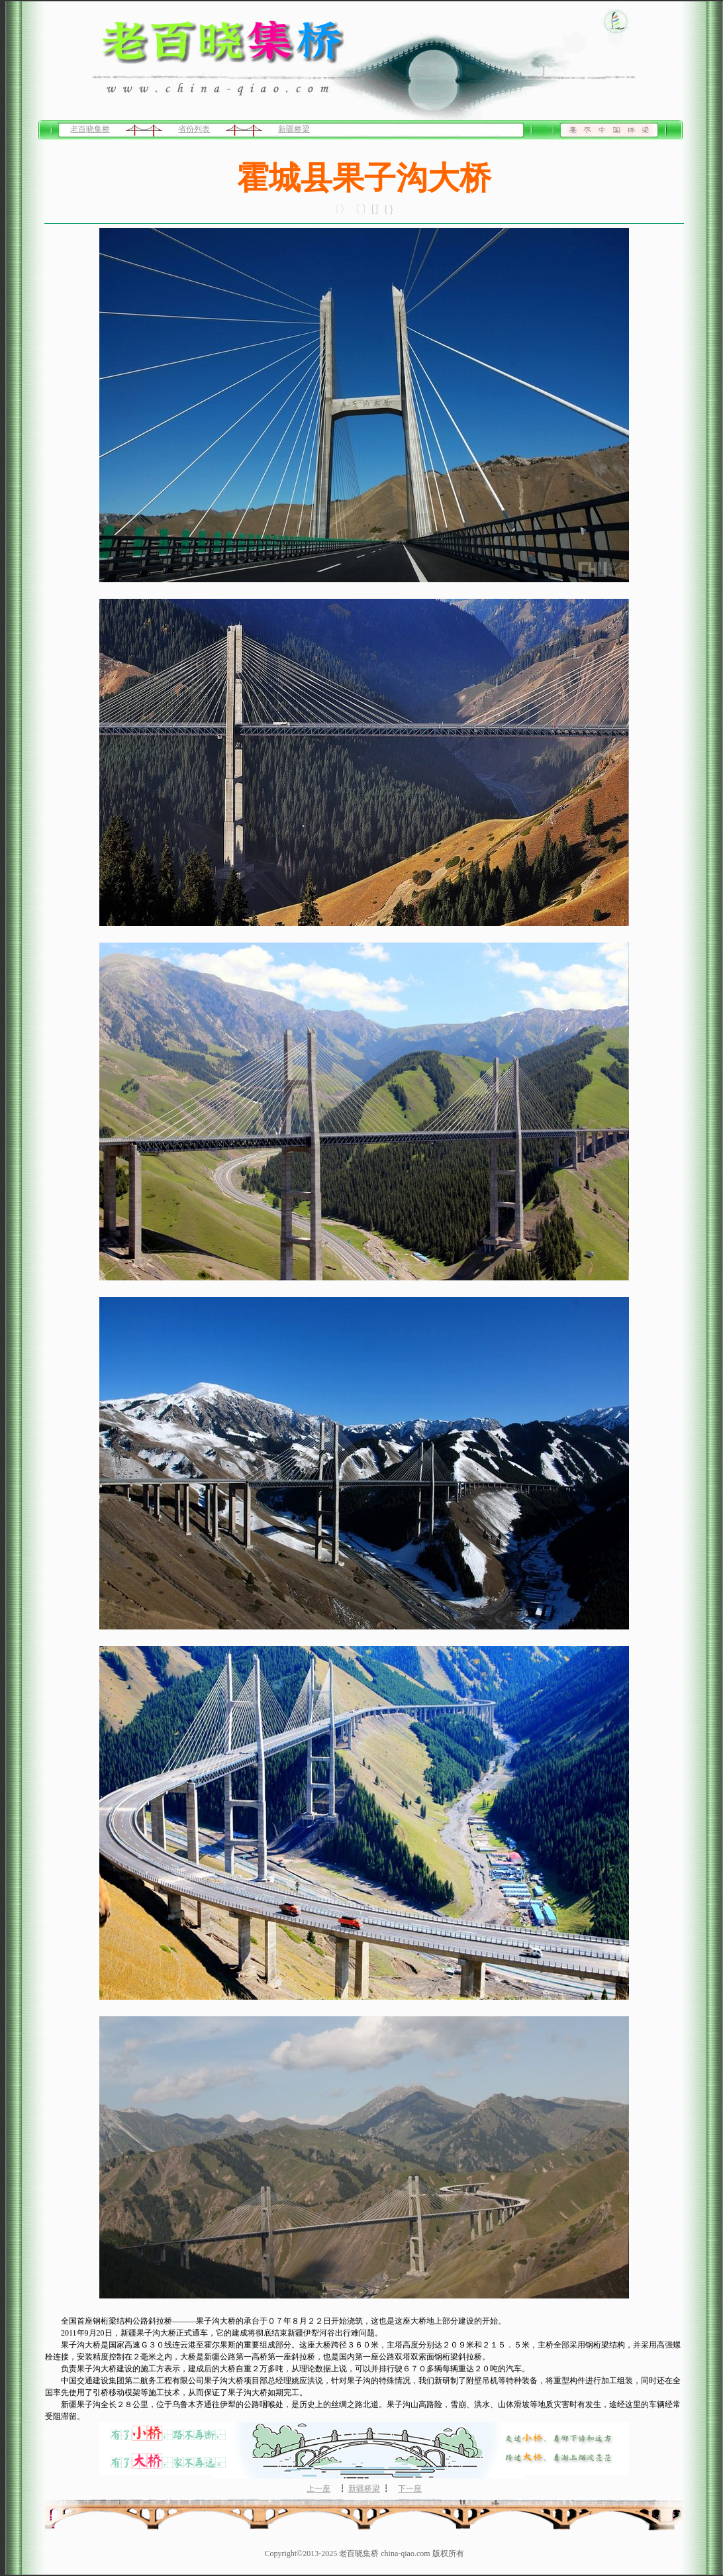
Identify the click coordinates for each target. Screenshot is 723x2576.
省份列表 (194, 129)
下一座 (410, 2488)
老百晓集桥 (90, 129)
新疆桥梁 (294, 129)
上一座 (318, 2488)
